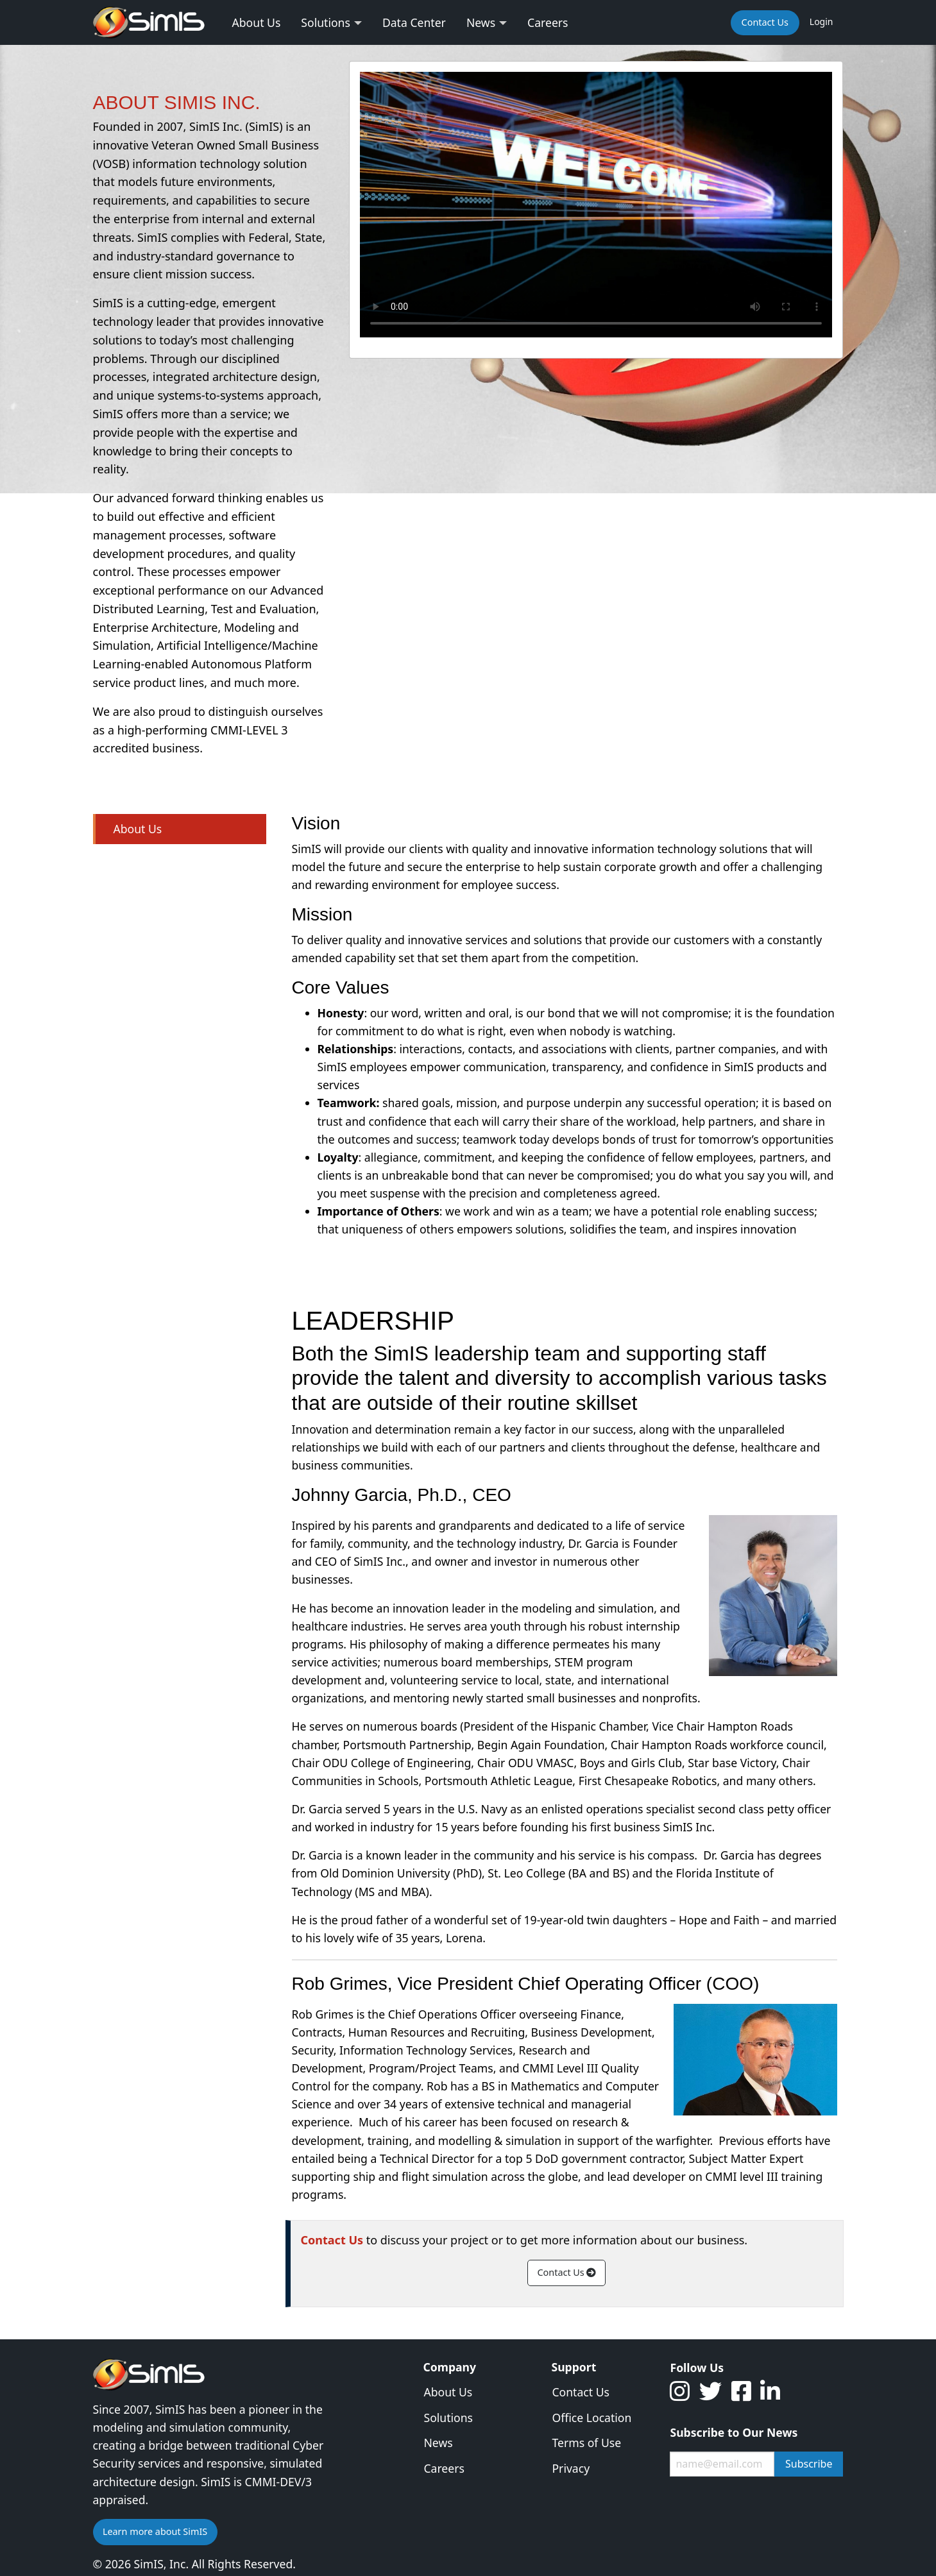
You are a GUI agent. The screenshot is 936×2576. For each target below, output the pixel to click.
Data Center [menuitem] (414, 22)
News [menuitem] (480, 22)
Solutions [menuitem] (325, 22)
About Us (138, 828)
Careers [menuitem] (547, 22)
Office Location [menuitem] (591, 2417)
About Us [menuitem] (256, 22)
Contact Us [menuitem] (765, 22)
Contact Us (567, 2272)
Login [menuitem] (821, 21)
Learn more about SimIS (155, 2531)
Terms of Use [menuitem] (586, 2442)
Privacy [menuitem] (571, 2468)
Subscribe (808, 2464)
